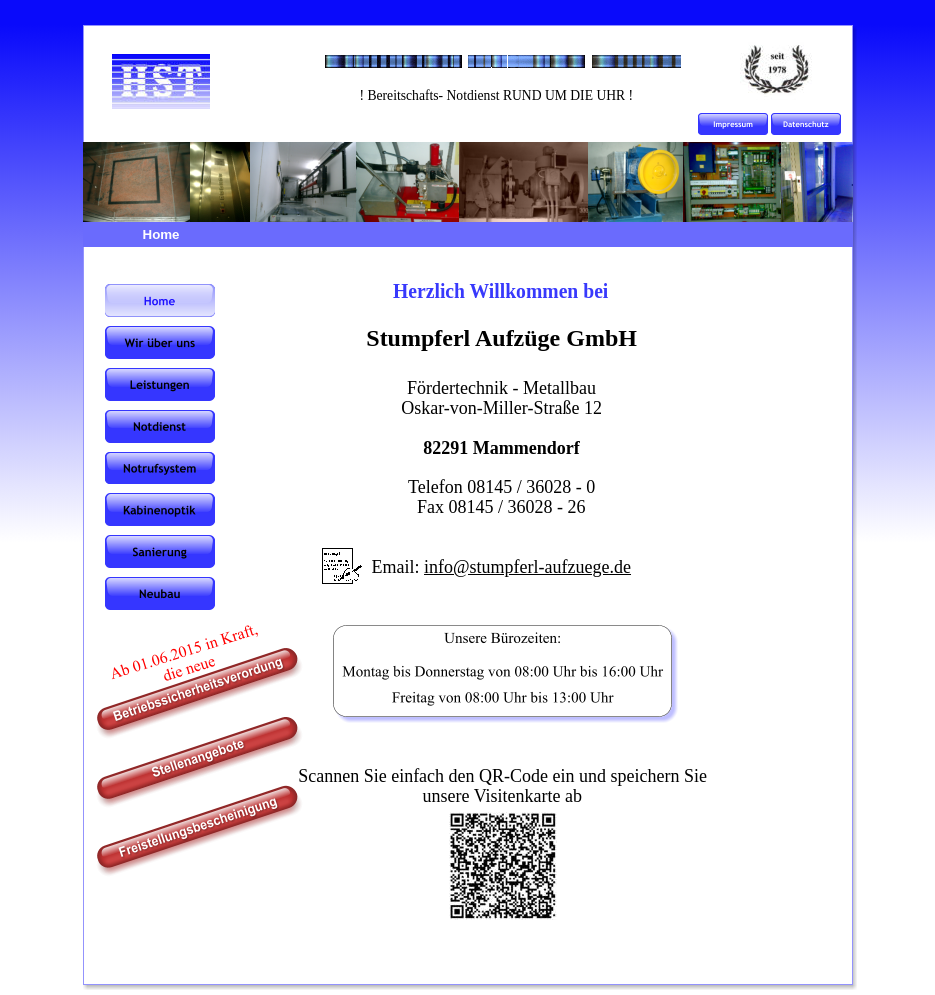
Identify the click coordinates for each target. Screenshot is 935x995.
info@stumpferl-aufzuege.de (527, 567)
